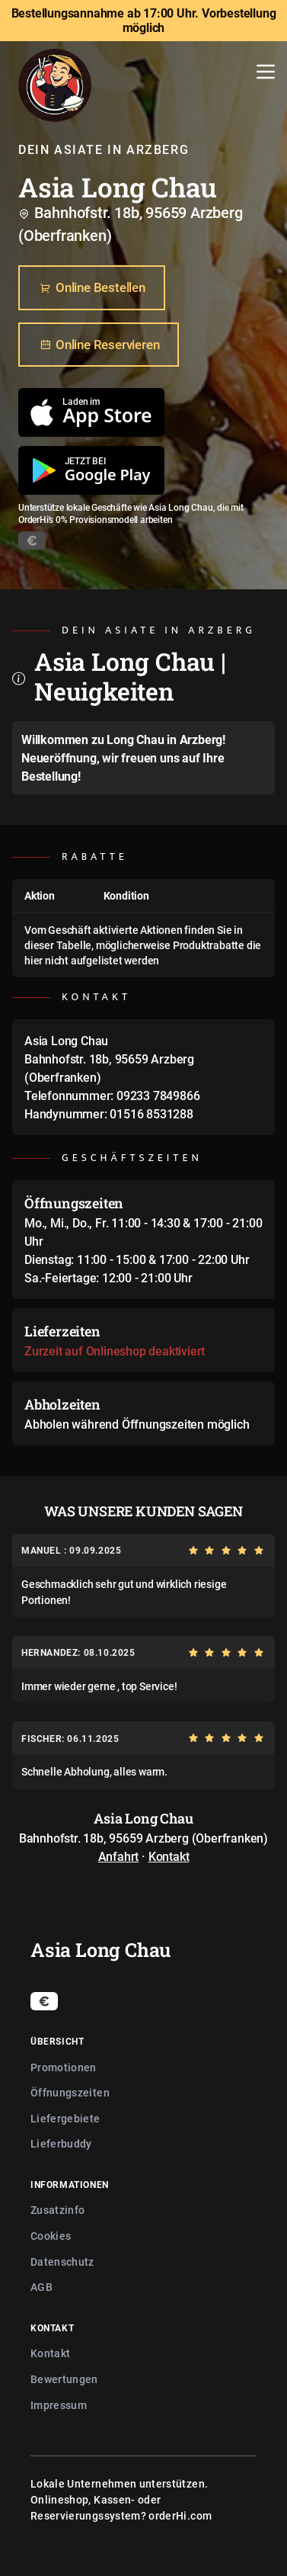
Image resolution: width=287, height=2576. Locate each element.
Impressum (58, 2405)
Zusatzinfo (57, 2209)
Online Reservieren (98, 344)
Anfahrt (118, 1856)
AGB (41, 2286)
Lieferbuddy (61, 2143)
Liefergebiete (65, 2118)
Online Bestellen (91, 288)
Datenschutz (62, 2261)
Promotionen (63, 2067)
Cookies (50, 2235)
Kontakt (169, 1856)
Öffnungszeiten (70, 2092)
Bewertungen (64, 2379)
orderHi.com (180, 2515)
